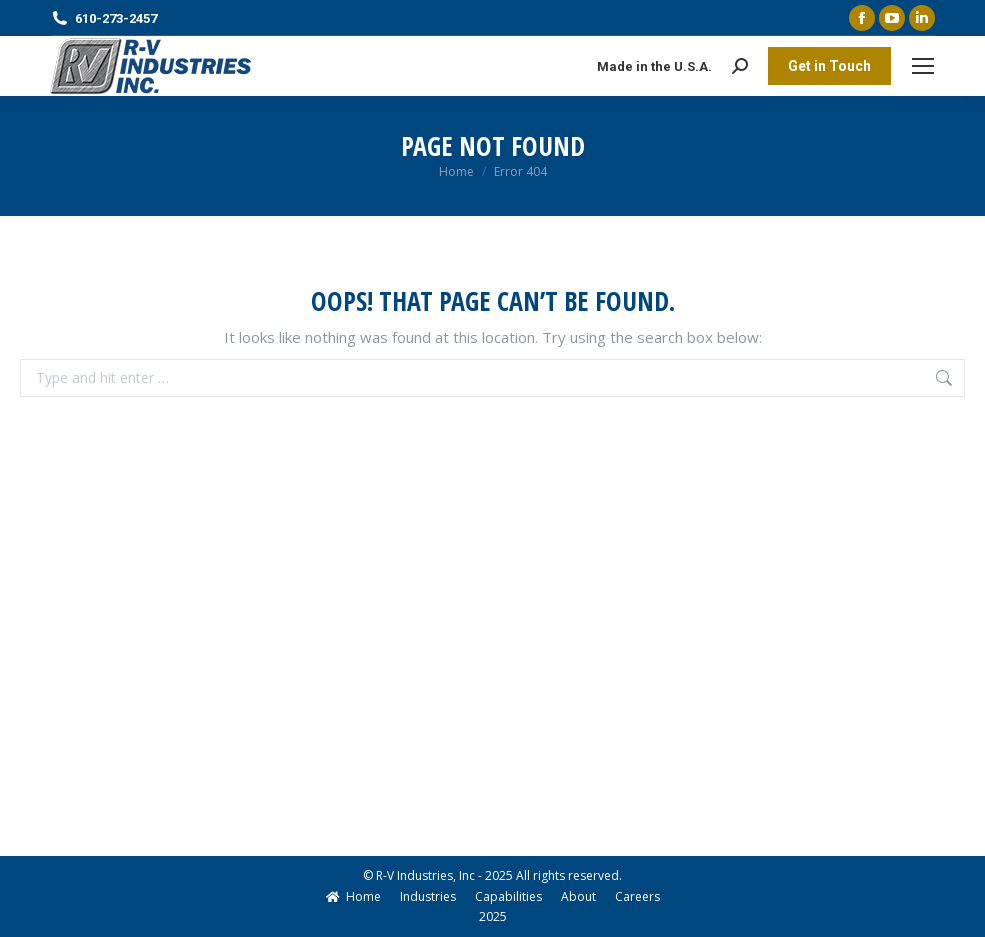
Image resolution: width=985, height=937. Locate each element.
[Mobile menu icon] (923, 66)
